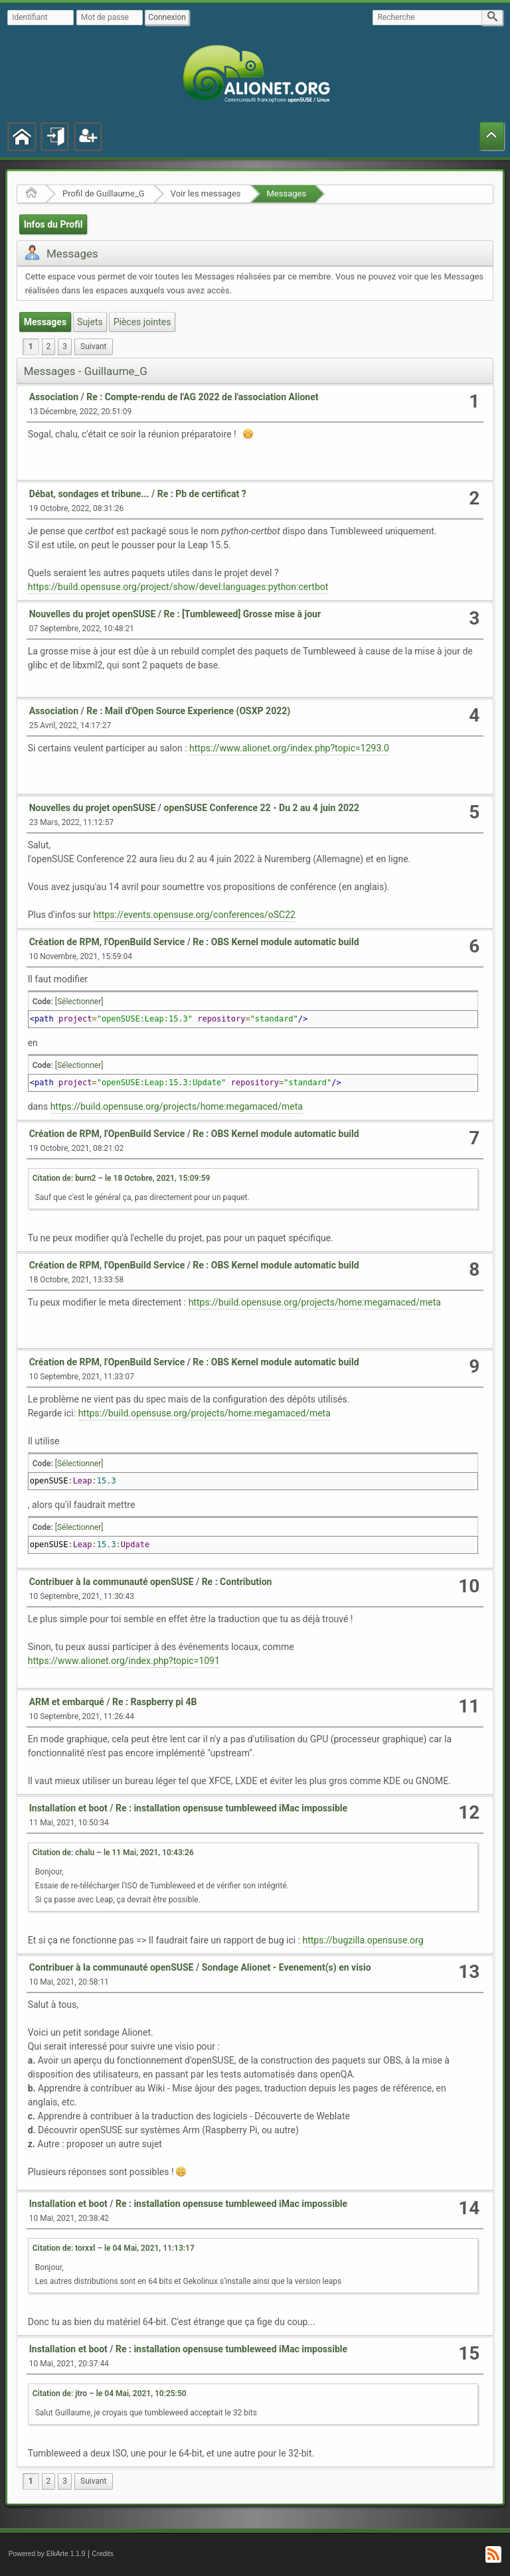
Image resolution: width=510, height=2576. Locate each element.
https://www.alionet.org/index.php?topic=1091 (124, 1660)
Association (53, 397)
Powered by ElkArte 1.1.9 (47, 2553)
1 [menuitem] (31, 346)
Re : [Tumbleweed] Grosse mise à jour (242, 614)
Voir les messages (206, 193)
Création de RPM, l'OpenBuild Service (107, 942)
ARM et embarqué (66, 1702)
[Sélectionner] (79, 1001)
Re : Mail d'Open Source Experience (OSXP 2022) (188, 711)
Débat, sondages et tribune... (89, 494)
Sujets (90, 322)
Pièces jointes (142, 322)
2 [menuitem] (48, 346)
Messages (287, 193)
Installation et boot (68, 1808)
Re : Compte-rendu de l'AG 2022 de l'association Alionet (202, 397)
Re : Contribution (237, 1581)
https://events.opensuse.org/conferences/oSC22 (195, 914)
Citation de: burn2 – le (122, 1178)
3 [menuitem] (64, 346)
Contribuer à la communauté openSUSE (111, 1581)
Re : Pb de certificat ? (201, 494)
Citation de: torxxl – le (114, 2248)
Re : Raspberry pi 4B (154, 1702)
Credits (103, 2553)
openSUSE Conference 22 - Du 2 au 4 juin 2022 (262, 807)
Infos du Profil (53, 224)
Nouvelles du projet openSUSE (92, 614)
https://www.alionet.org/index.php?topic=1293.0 (289, 748)
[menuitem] (93, 347)
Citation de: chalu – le (113, 1852)
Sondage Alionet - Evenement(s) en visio (286, 1967)
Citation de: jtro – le (110, 2393)
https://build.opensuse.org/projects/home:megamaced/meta (176, 1106)
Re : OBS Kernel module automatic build (276, 942)
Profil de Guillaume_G (103, 193)
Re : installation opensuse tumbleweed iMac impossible (231, 1808)
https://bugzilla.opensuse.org (363, 1940)
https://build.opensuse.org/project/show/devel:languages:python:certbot (178, 586)
